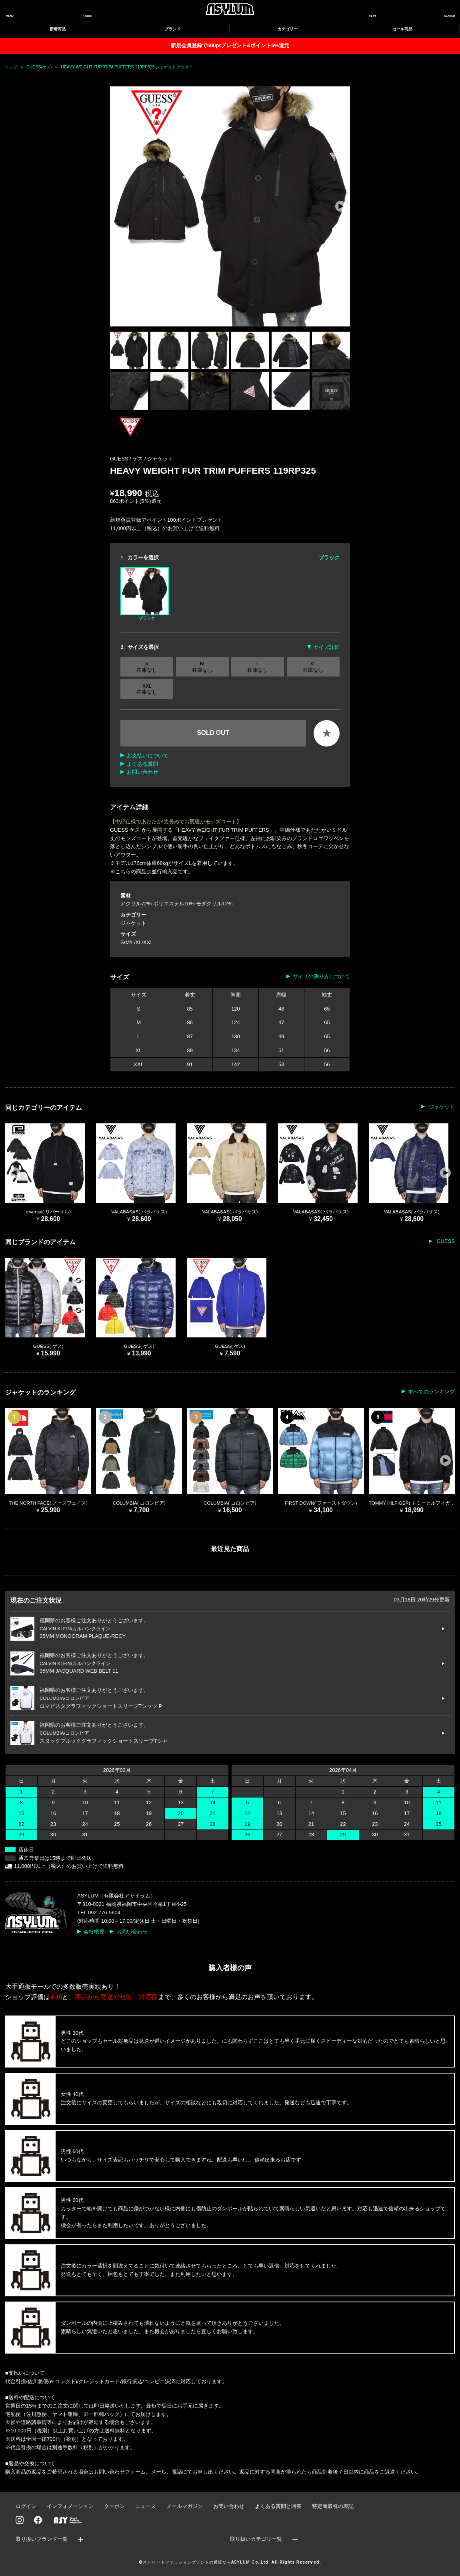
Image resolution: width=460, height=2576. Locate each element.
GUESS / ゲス (127, 459)
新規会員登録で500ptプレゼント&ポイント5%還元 (230, 45)
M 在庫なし (202, 667)
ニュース (145, 2506)
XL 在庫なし (313, 667)
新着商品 (58, 29)
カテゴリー (288, 29)
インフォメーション (70, 2506)
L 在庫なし (257, 667)
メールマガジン (184, 2506)
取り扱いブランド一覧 (42, 2539)
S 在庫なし (146, 667)
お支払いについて (147, 756)
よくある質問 (142, 764)
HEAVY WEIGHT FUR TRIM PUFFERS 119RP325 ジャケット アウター (127, 67)
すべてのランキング (431, 1392)
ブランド (172, 29)
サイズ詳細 (327, 647)
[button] (340, 206)
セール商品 (402, 29)
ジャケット (160, 459)
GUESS (445, 1241)
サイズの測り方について (321, 976)
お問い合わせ (142, 772)
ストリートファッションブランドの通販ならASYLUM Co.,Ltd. (206, 2562)
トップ (11, 67)
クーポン (114, 2506)
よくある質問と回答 (278, 2506)
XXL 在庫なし (146, 689)
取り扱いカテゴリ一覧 (256, 2539)
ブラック (144, 593)
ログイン (26, 2506)
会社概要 (94, 1932)
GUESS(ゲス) (39, 67)
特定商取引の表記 (333, 2506)
